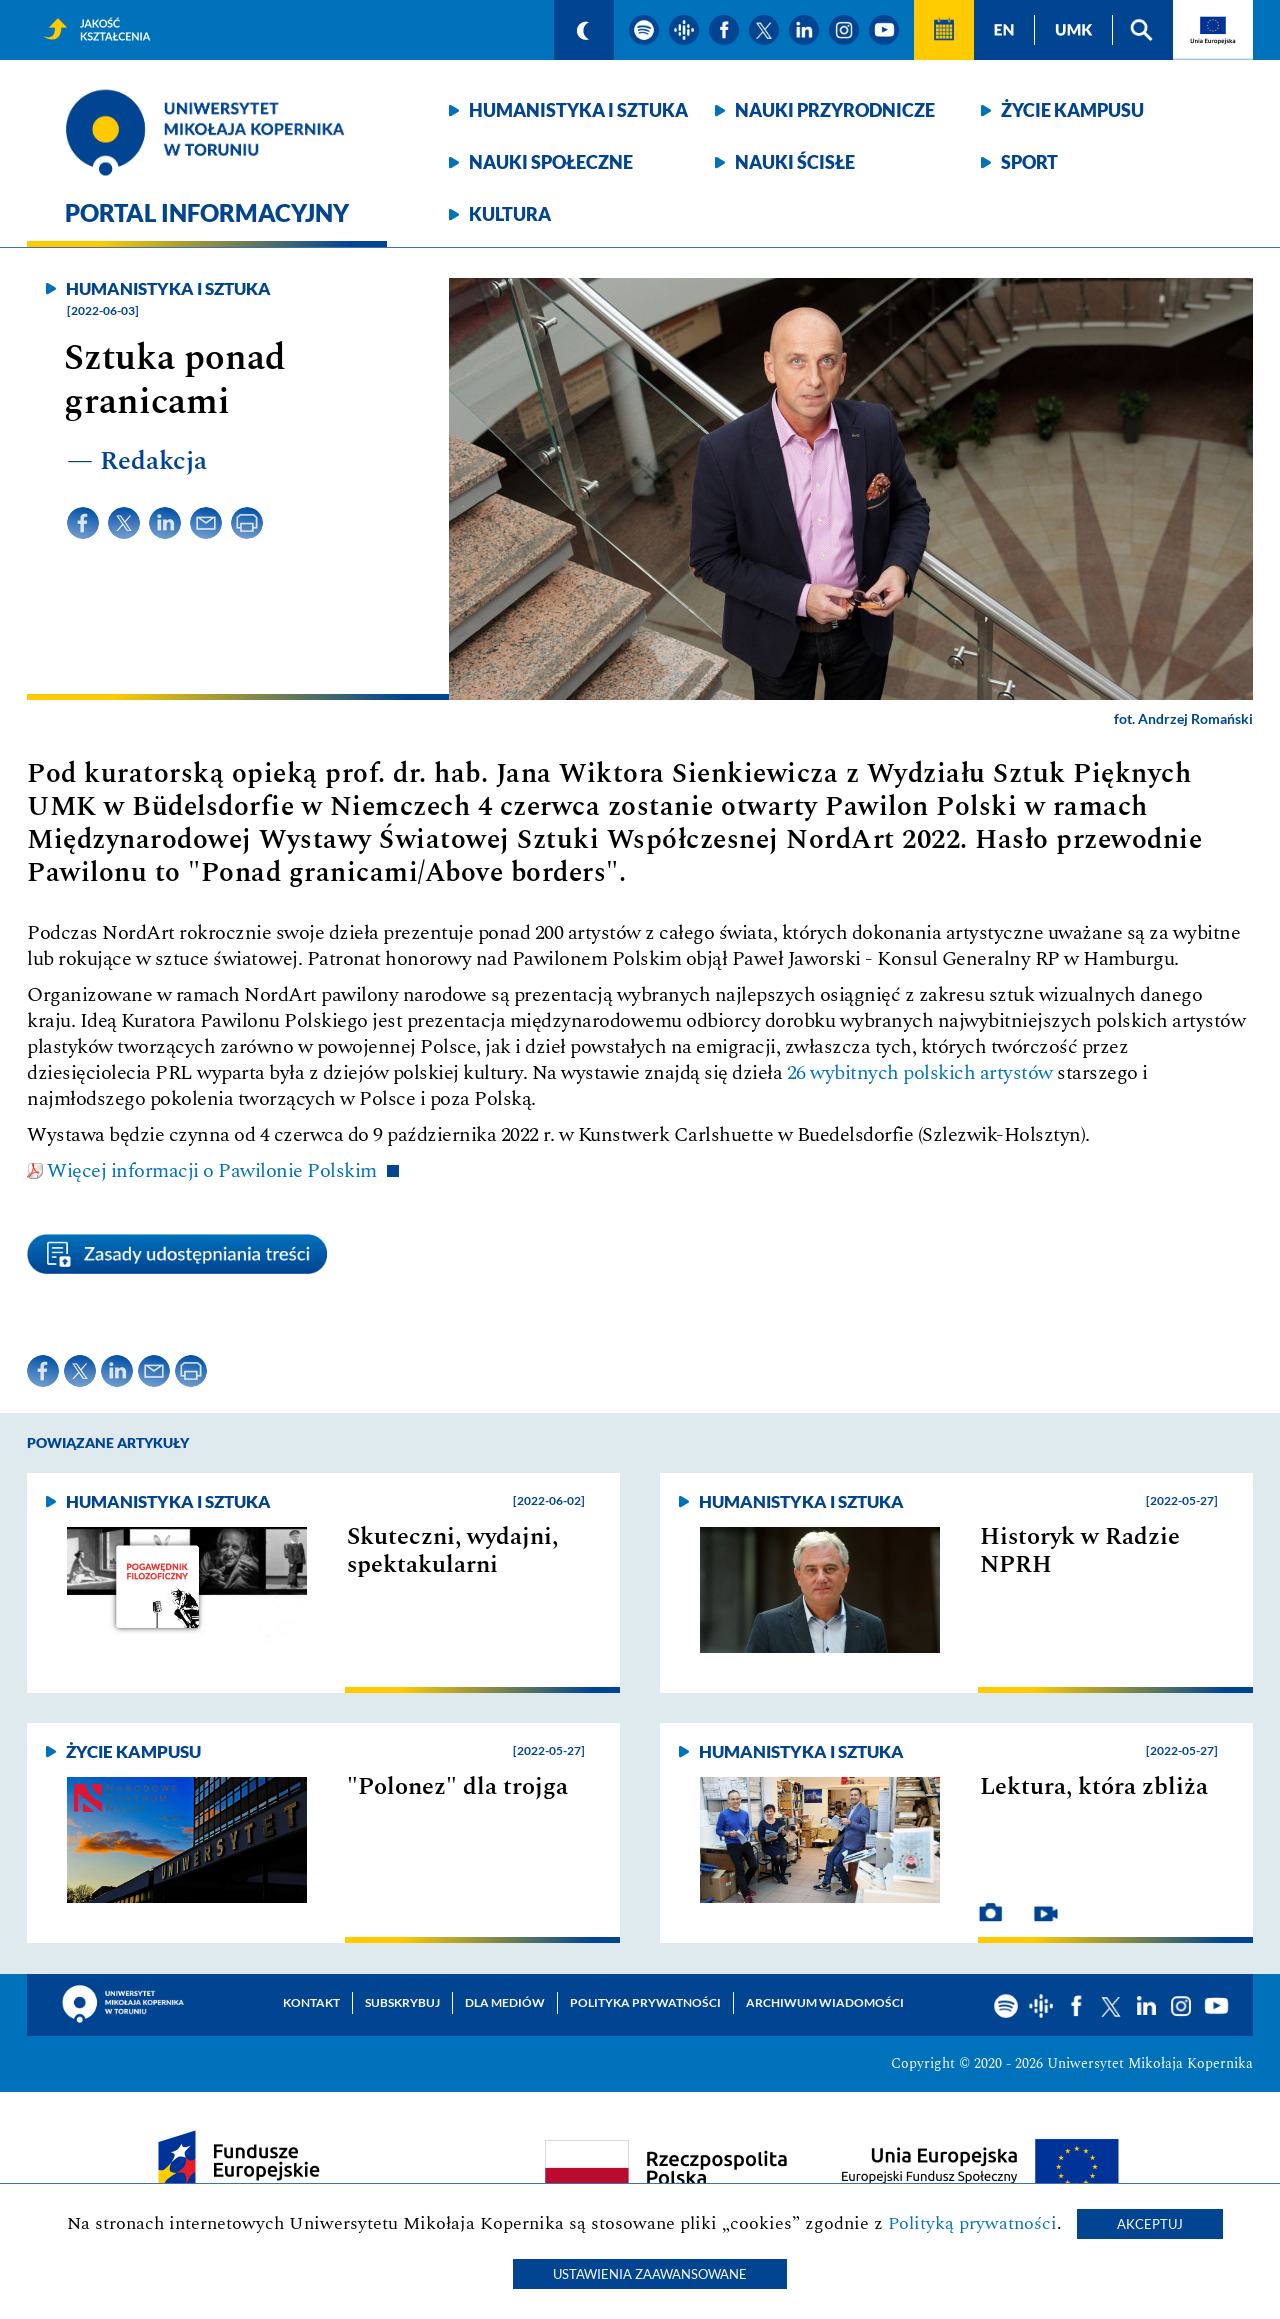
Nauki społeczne (551, 162)
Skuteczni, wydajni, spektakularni (452, 1551)
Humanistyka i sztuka (578, 110)
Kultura (510, 214)
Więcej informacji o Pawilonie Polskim (212, 1171)
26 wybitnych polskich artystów (920, 1073)
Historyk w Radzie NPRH (1080, 1551)
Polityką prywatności (972, 2223)
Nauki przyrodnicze (835, 110)
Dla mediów (505, 2002)
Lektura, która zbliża (1094, 1787)
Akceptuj (1150, 2224)
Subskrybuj (402, 2002)
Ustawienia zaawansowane (650, 2274)
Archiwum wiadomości (825, 2002)
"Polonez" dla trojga (457, 1787)
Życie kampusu (1072, 110)
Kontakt (311, 2002)
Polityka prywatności (645, 2002)
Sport (1029, 162)
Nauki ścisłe (795, 162)
